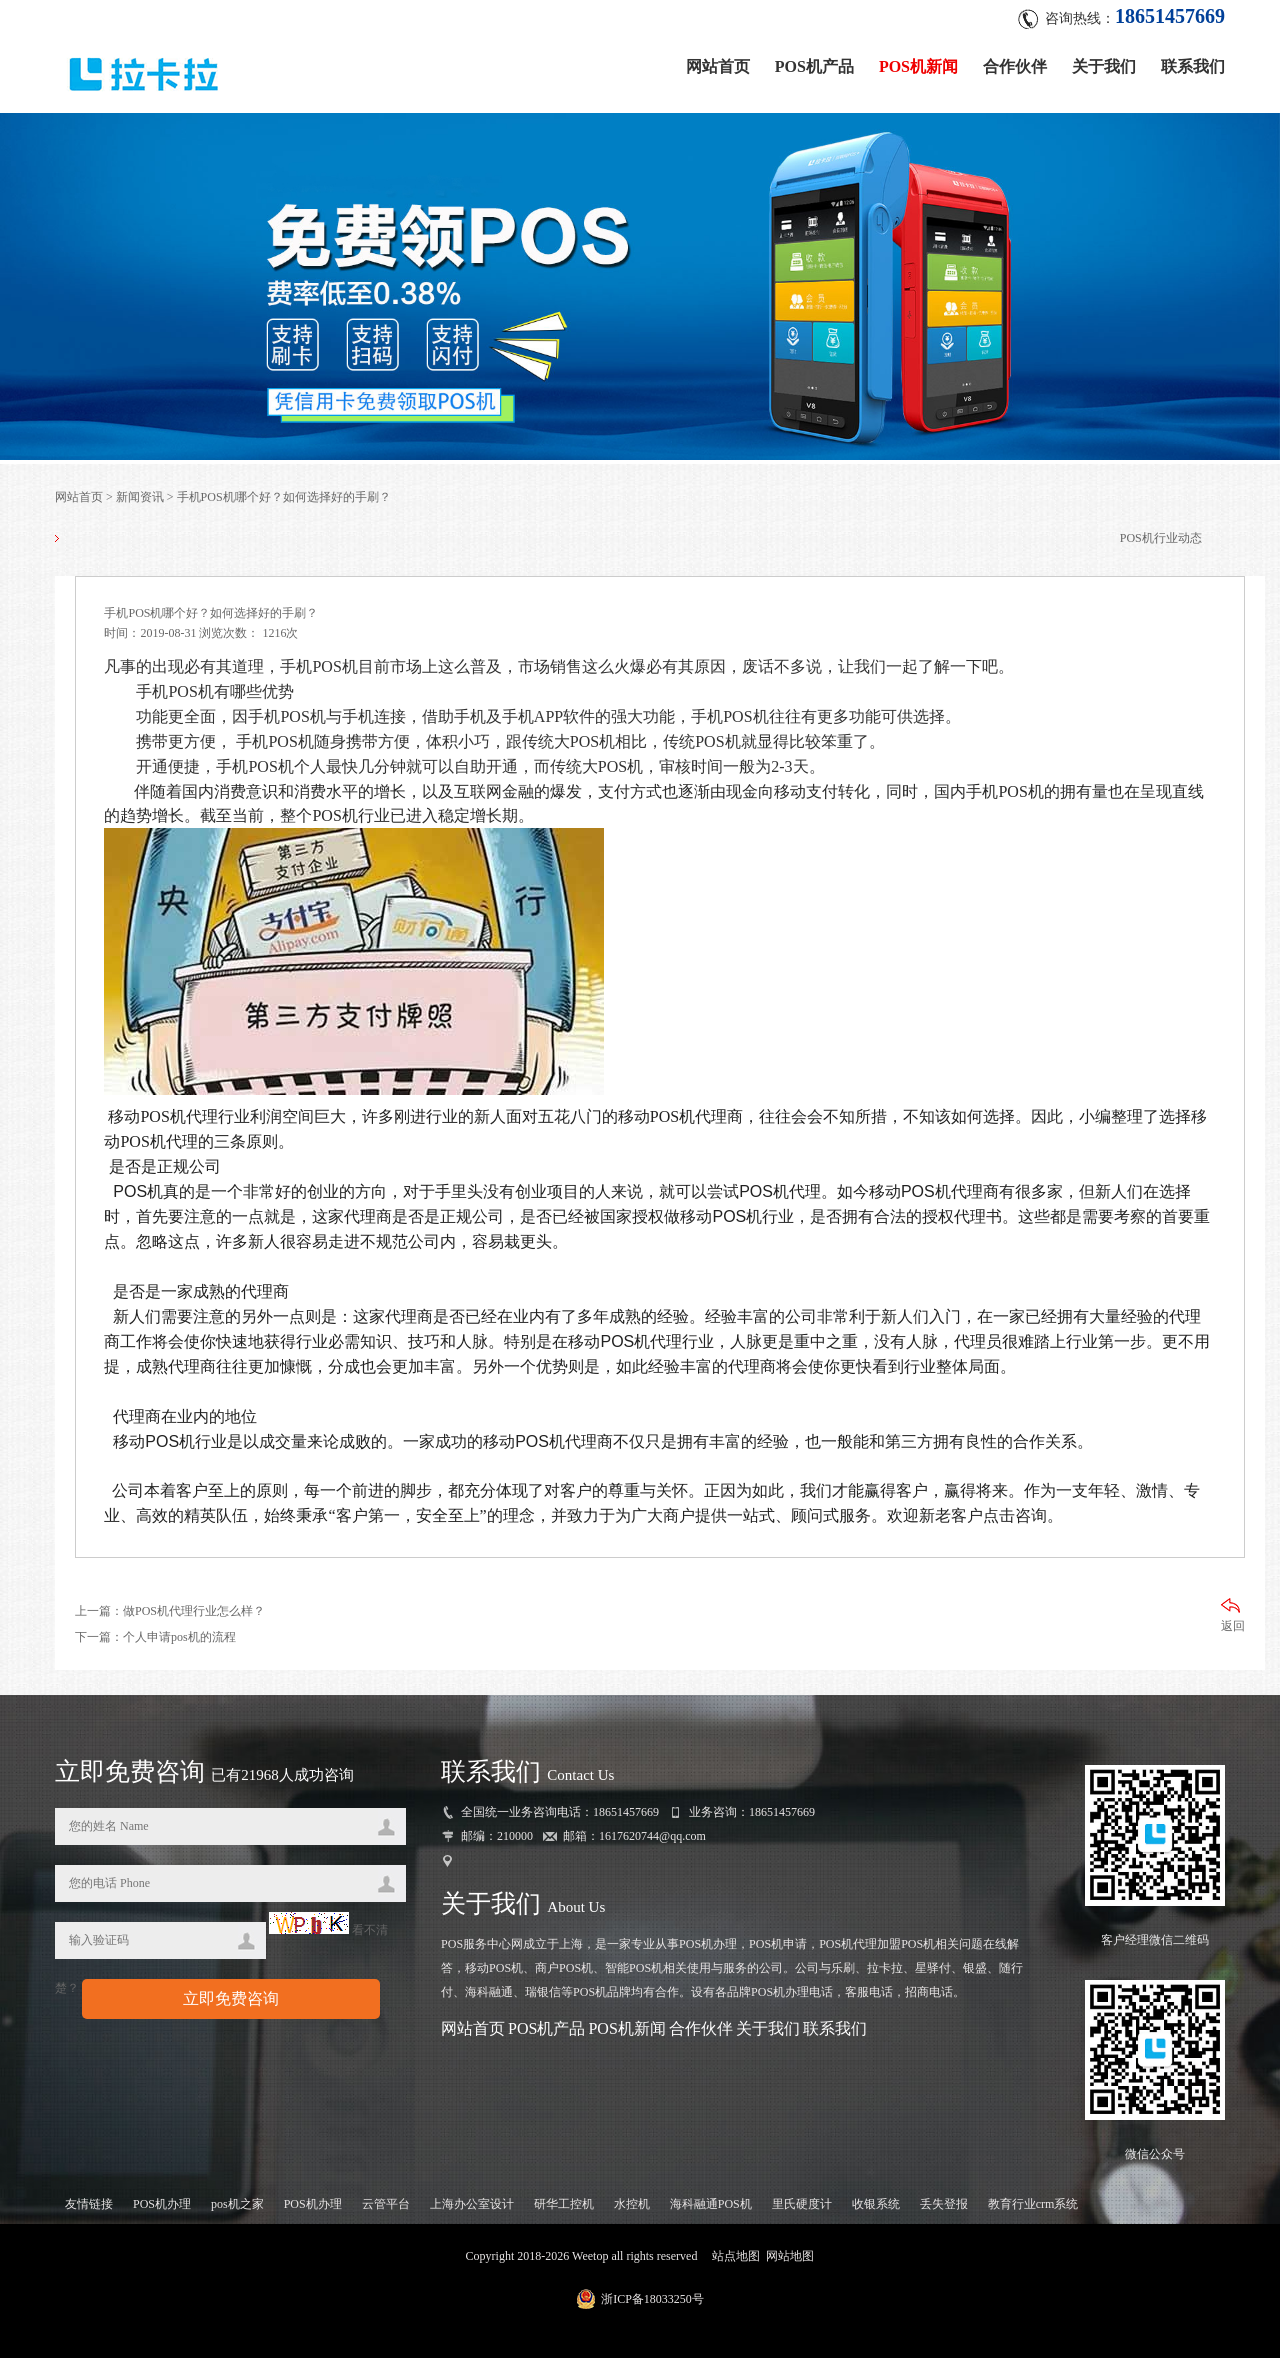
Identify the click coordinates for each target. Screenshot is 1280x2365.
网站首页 (718, 62)
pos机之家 (237, 2211)
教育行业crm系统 (1033, 2211)
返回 (1233, 1623)
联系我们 (1193, 62)
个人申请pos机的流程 (179, 1645)
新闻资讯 (140, 501)
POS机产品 (814, 62)
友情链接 (89, 2211)
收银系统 (876, 2211)
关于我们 (1104, 62)
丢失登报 (944, 2211)
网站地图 (790, 2263)
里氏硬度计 (802, 2211)
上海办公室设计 (472, 2211)
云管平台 (386, 2211)
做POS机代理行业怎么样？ (194, 1619)
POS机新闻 (918, 62)
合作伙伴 (1015, 62)
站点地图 (736, 2263)
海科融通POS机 (711, 2211)
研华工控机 (564, 2211)
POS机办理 (162, 2211)
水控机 (632, 2211)
